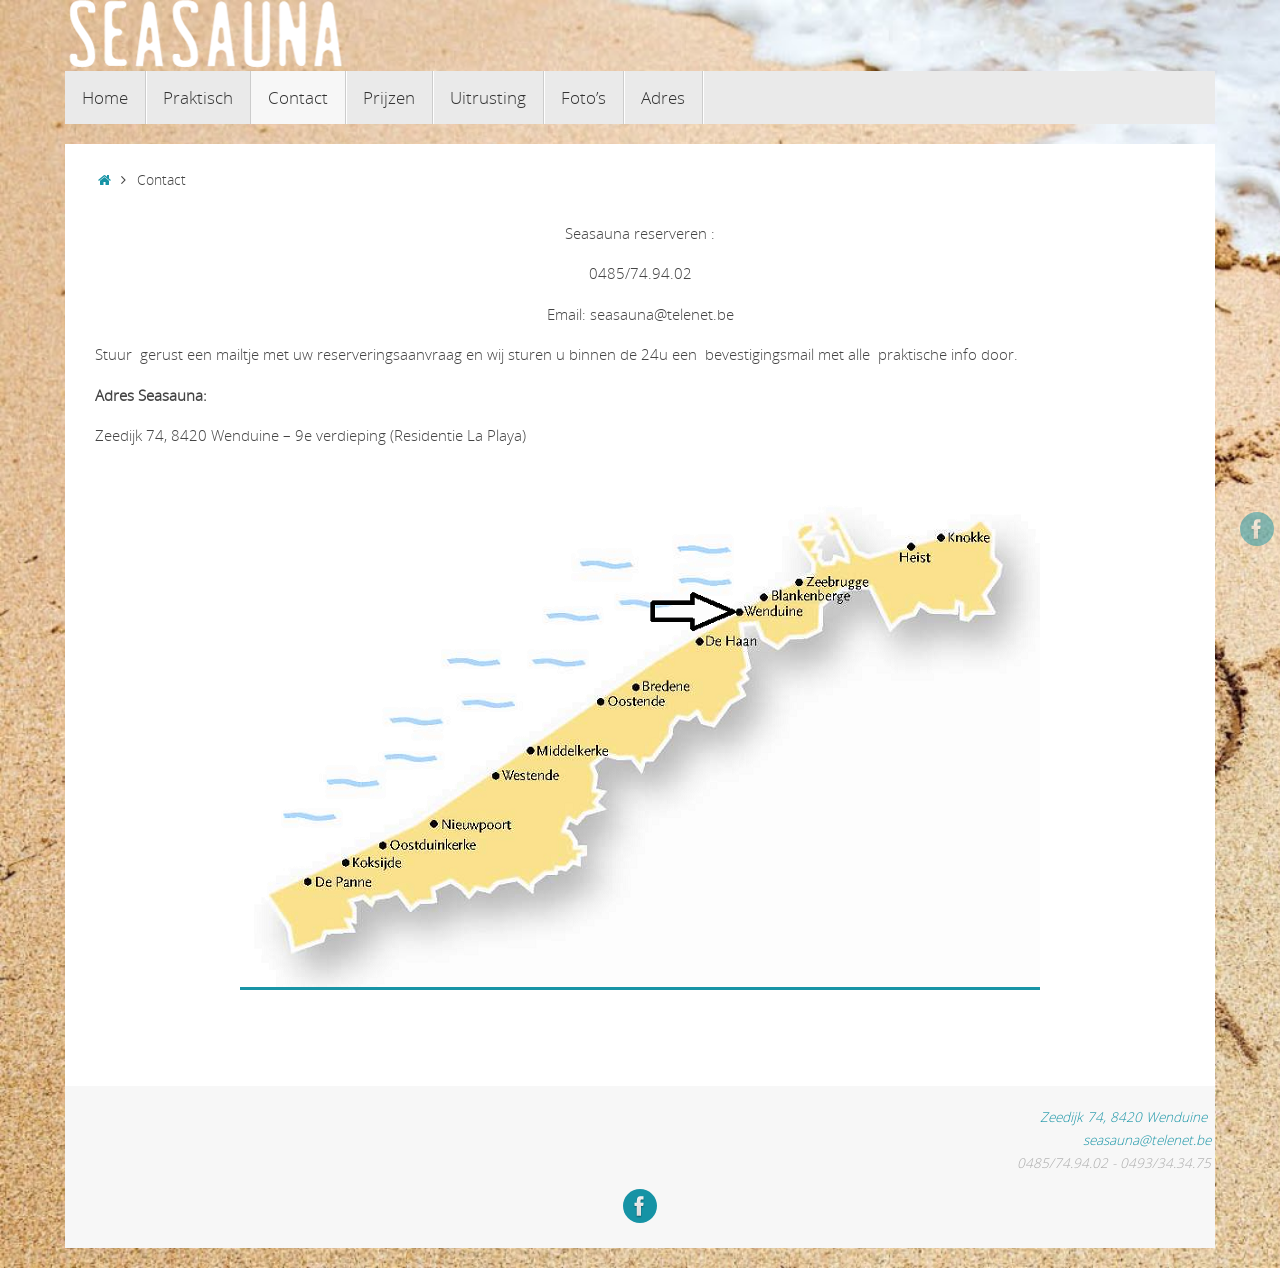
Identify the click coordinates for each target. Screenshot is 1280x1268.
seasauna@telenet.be (1147, 1140)
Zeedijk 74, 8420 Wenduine (1127, 1117)
